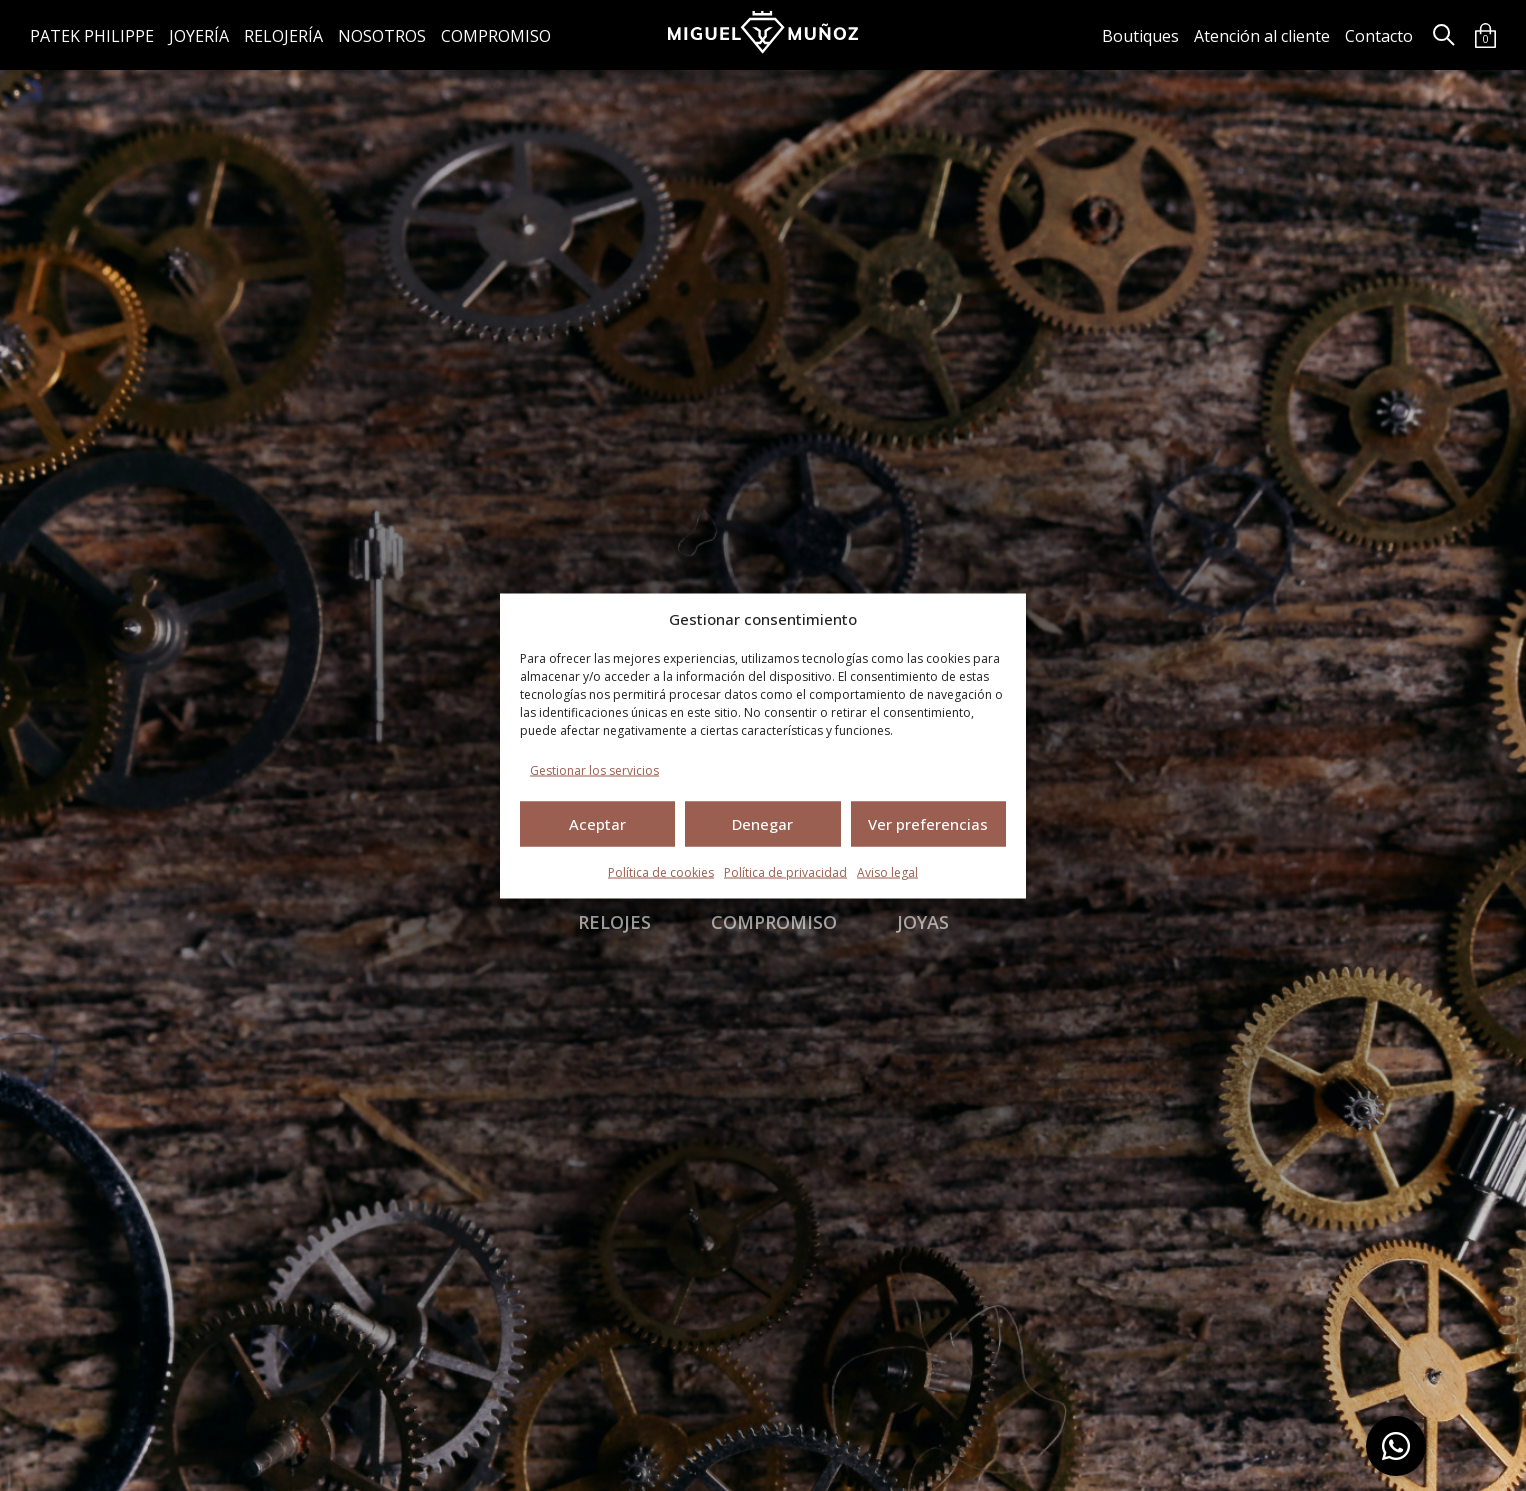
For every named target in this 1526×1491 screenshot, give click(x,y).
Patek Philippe (92, 36)
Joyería (199, 36)
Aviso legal (887, 871)
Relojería (283, 36)
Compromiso (496, 36)
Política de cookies (661, 871)
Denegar (762, 824)
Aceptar (597, 824)
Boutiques (1140, 36)
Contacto (1379, 36)
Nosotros (382, 36)
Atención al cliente (1262, 36)
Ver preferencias (928, 824)
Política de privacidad (785, 871)
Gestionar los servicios (594, 769)
